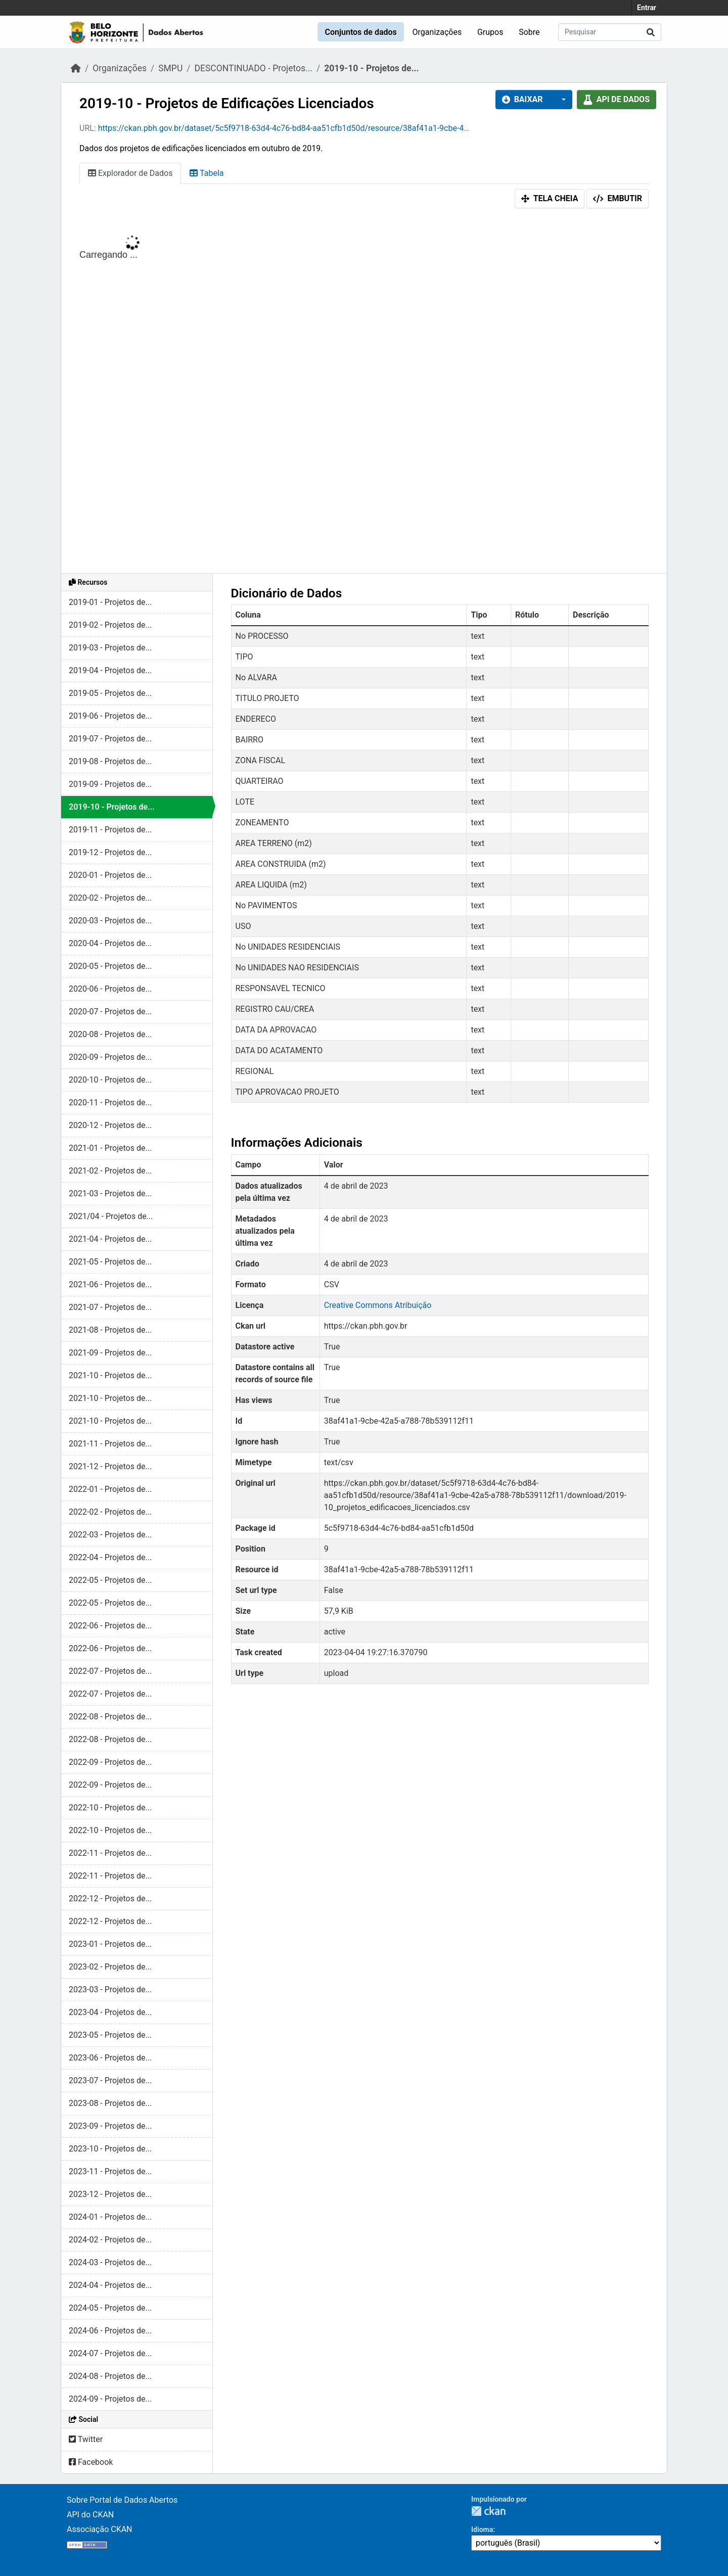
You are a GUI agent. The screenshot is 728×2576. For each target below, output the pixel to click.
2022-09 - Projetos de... (110, 1762)
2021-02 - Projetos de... (110, 1171)
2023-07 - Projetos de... (110, 2080)
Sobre (529, 32)
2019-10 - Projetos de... (371, 68)
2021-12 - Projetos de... (110, 1466)
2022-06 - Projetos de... (110, 1625)
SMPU (170, 68)
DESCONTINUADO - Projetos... (253, 68)
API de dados (616, 99)
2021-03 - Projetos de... (110, 1193)
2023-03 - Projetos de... (110, 1989)
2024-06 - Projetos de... (110, 2330)
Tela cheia (549, 198)
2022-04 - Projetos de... (110, 1557)
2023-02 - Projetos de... (110, 1967)
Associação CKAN (99, 2529)
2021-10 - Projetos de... (110, 1375)
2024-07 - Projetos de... (110, 2353)
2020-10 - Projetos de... (110, 1080)
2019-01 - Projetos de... (110, 602)
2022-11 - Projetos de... (110, 1853)
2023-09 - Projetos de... (110, 2126)
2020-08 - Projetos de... (110, 1034)
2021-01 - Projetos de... (110, 1148)
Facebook (91, 2462)
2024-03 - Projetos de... (110, 2262)
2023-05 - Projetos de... (110, 2035)
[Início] (76, 68)
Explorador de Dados (130, 173)
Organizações (437, 32)
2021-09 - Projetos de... (110, 1352)
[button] (560, 99)
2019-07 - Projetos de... (110, 738)
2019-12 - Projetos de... (110, 852)
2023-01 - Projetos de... (110, 1944)
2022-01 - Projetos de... (110, 1489)
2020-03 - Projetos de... (110, 920)
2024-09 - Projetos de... (110, 2399)
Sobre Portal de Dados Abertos (122, 2500)
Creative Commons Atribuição (378, 1305)
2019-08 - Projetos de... (110, 761)
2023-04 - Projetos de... (110, 2012)
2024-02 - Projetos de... (110, 2239)
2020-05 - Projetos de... (110, 966)
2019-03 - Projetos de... (110, 647)
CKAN (488, 2511)
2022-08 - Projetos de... (110, 1716)
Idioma (482, 2529)
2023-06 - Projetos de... (110, 2058)
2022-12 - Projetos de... (110, 1898)
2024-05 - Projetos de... (110, 2308)
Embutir (617, 198)
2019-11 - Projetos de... (110, 829)
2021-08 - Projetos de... (110, 1330)
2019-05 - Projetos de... (110, 693)
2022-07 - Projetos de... (110, 1671)
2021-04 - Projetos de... (110, 1239)
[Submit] (650, 32)
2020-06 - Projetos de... (110, 989)
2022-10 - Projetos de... (110, 1807)
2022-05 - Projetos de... (110, 1580)
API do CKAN (90, 2514)
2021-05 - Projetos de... (110, 1262)
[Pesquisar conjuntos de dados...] (609, 32)
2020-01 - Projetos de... (110, 875)
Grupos (490, 32)
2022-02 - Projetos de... (110, 1512)
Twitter (86, 2439)
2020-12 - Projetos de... (110, 1125)
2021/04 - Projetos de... (111, 1216)
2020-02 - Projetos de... (110, 898)
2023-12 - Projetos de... (110, 2194)
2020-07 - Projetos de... (110, 1011)
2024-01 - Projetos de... (110, 2217)
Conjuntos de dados (360, 32)
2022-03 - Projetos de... (110, 1534)
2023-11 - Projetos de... (110, 2171)
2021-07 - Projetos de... (110, 1307)
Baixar (522, 99)
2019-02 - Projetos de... (110, 625)
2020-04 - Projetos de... (110, 943)
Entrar (646, 8)
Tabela (206, 173)
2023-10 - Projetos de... (110, 2148)
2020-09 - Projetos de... (110, 1057)
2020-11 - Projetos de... (110, 1102)
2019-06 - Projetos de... (110, 716)
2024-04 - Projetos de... (110, 2285)
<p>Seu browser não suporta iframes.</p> (364, 393)
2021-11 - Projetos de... (110, 1443)
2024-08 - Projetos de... (110, 2376)
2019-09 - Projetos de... (110, 784)
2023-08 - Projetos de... (110, 2103)
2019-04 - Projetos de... (110, 670)
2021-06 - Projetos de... (110, 1284)
